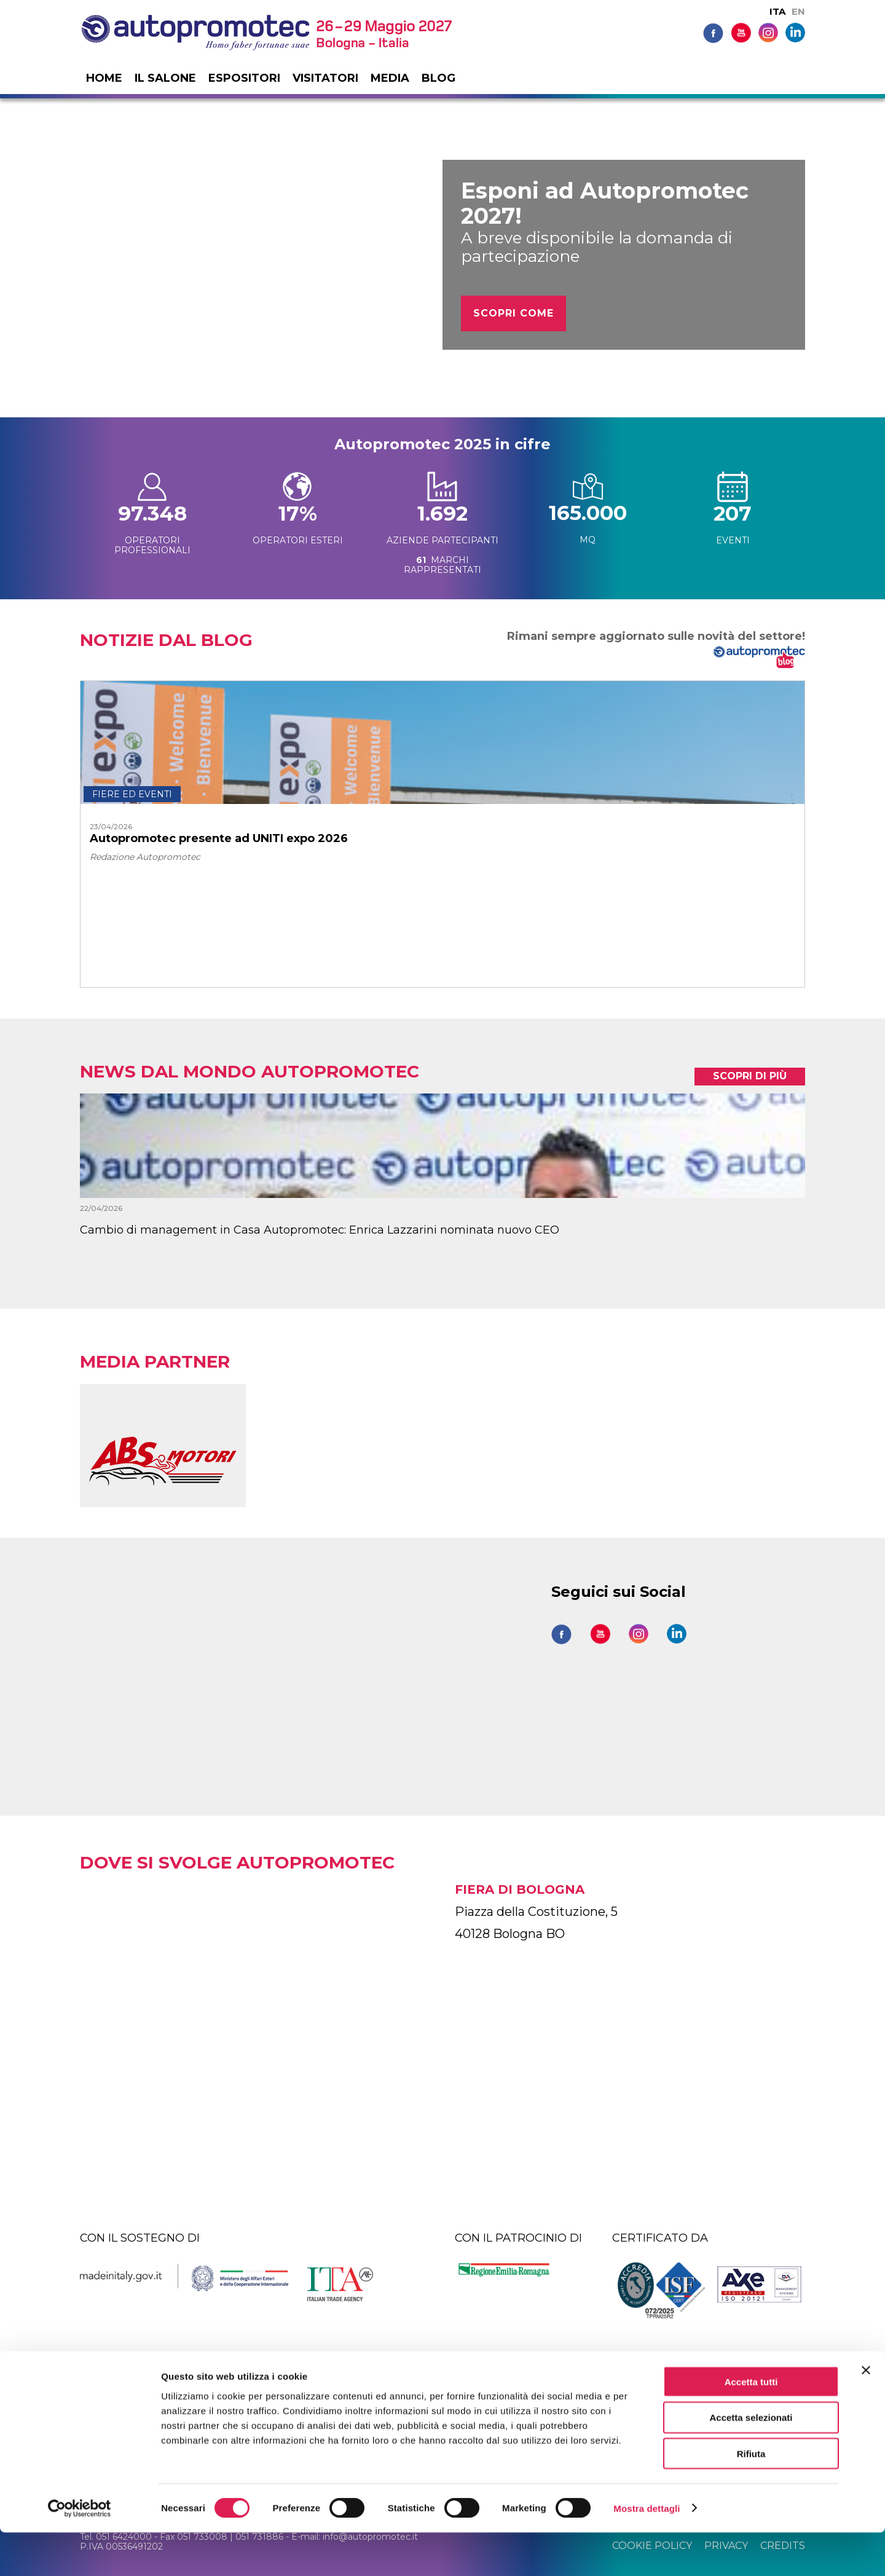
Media (390, 78)
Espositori (244, 78)
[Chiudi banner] (866, 2413)
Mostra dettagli (646, 2551)
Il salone (165, 78)
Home (104, 78)
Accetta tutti (751, 2425)
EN (798, 11)
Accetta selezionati (750, 2461)
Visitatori (325, 78)
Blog (438, 78)
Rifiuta (751, 2497)
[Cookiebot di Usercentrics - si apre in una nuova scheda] (79, 2552)
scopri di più (750, 1076)
